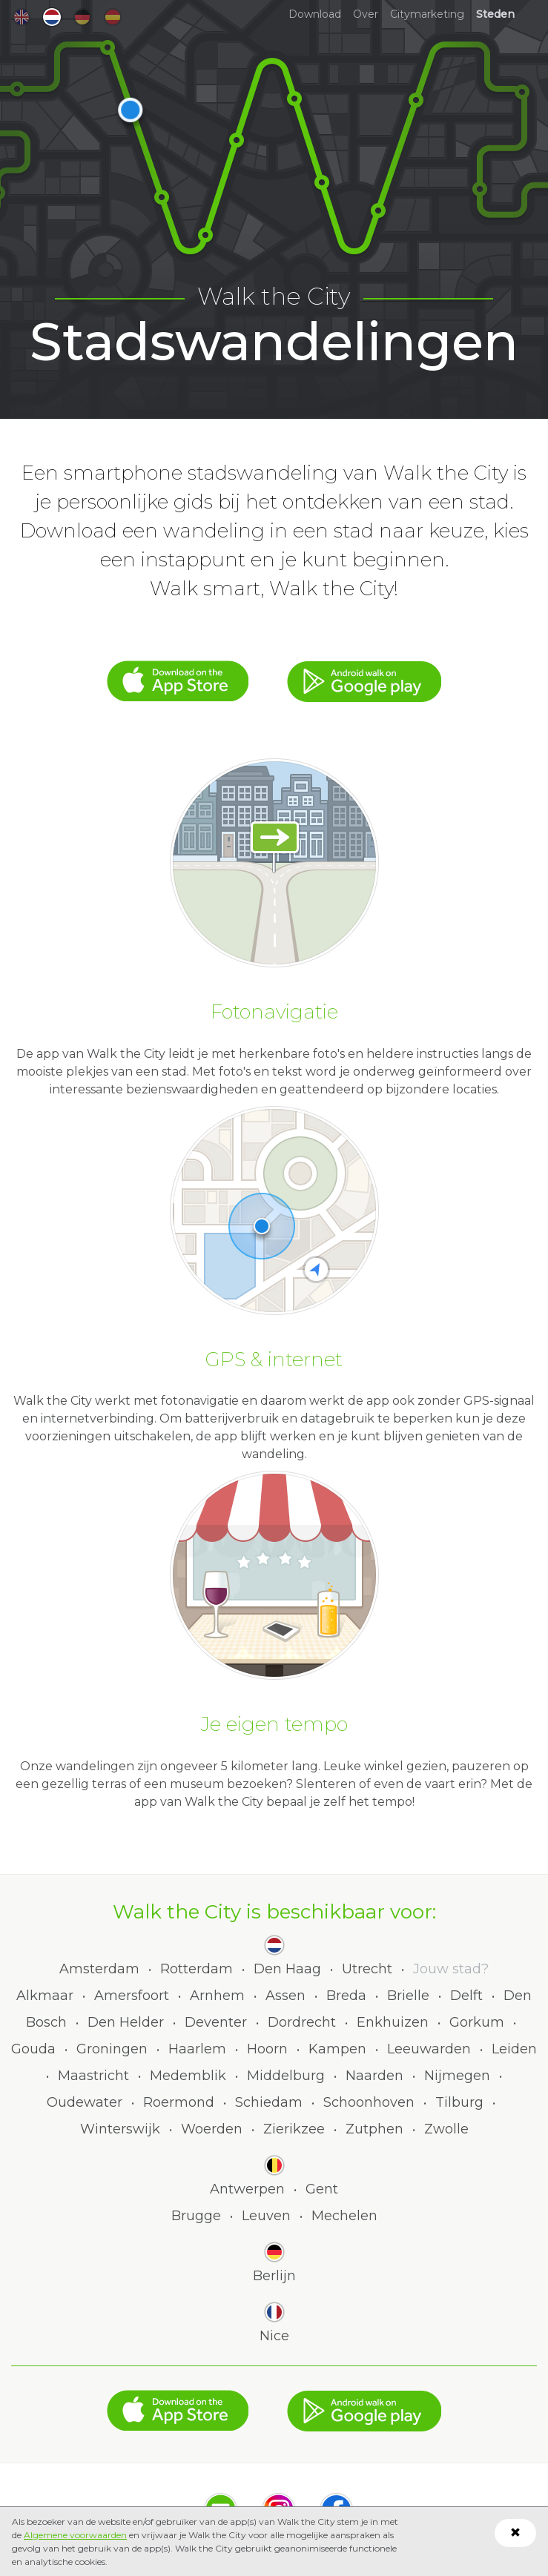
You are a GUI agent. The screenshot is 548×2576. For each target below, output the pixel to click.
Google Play (364, 673)
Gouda (33, 2049)
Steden (495, 14)
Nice (274, 2336)
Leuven (266, 2216)
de (82, 17)
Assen (285, 1995)
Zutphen (374, 2129)
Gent (322, 2189)
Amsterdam (99, 1969)
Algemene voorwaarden (75, 2534)
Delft (466, 1995)
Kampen (337, 2049)
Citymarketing (427, 14)
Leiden (514, 2049)
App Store (177, 673)
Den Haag (287, 1969)
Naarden (374, 2075)
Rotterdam (196, 1969)
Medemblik (188, 2075)
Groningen (112, 2049)
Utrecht (367, 1969)
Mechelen (344, 2216)
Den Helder (126, 2022)
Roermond (178, 2102)
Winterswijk (120, 2129)
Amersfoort (131, 1995)
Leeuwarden (429, 2049)
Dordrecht (302, 2022)
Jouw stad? (451, 1969)
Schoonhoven (369, 2102)
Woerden (211, 2129)
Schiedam (269, 2102)
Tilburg (459, 2102)
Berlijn (274, 2276)
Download (314, 14)
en (21, 17)
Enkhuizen (393, 2022)
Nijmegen (457, 2075)
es (112, 17)
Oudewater (84, 2102)
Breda (346, 1995)
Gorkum (476, 2022)
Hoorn (267, 2049)
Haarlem (197, 2049)
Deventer (216, 2022)
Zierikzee (294, 2129)
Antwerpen (247, 2189)
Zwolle (446, 2129)
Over (365, 14)
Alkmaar (44, 1995)
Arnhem (217, 1995)
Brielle (408, 1995)
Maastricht (93, 2075)
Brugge (196, 2216)
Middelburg (286, 2075)
